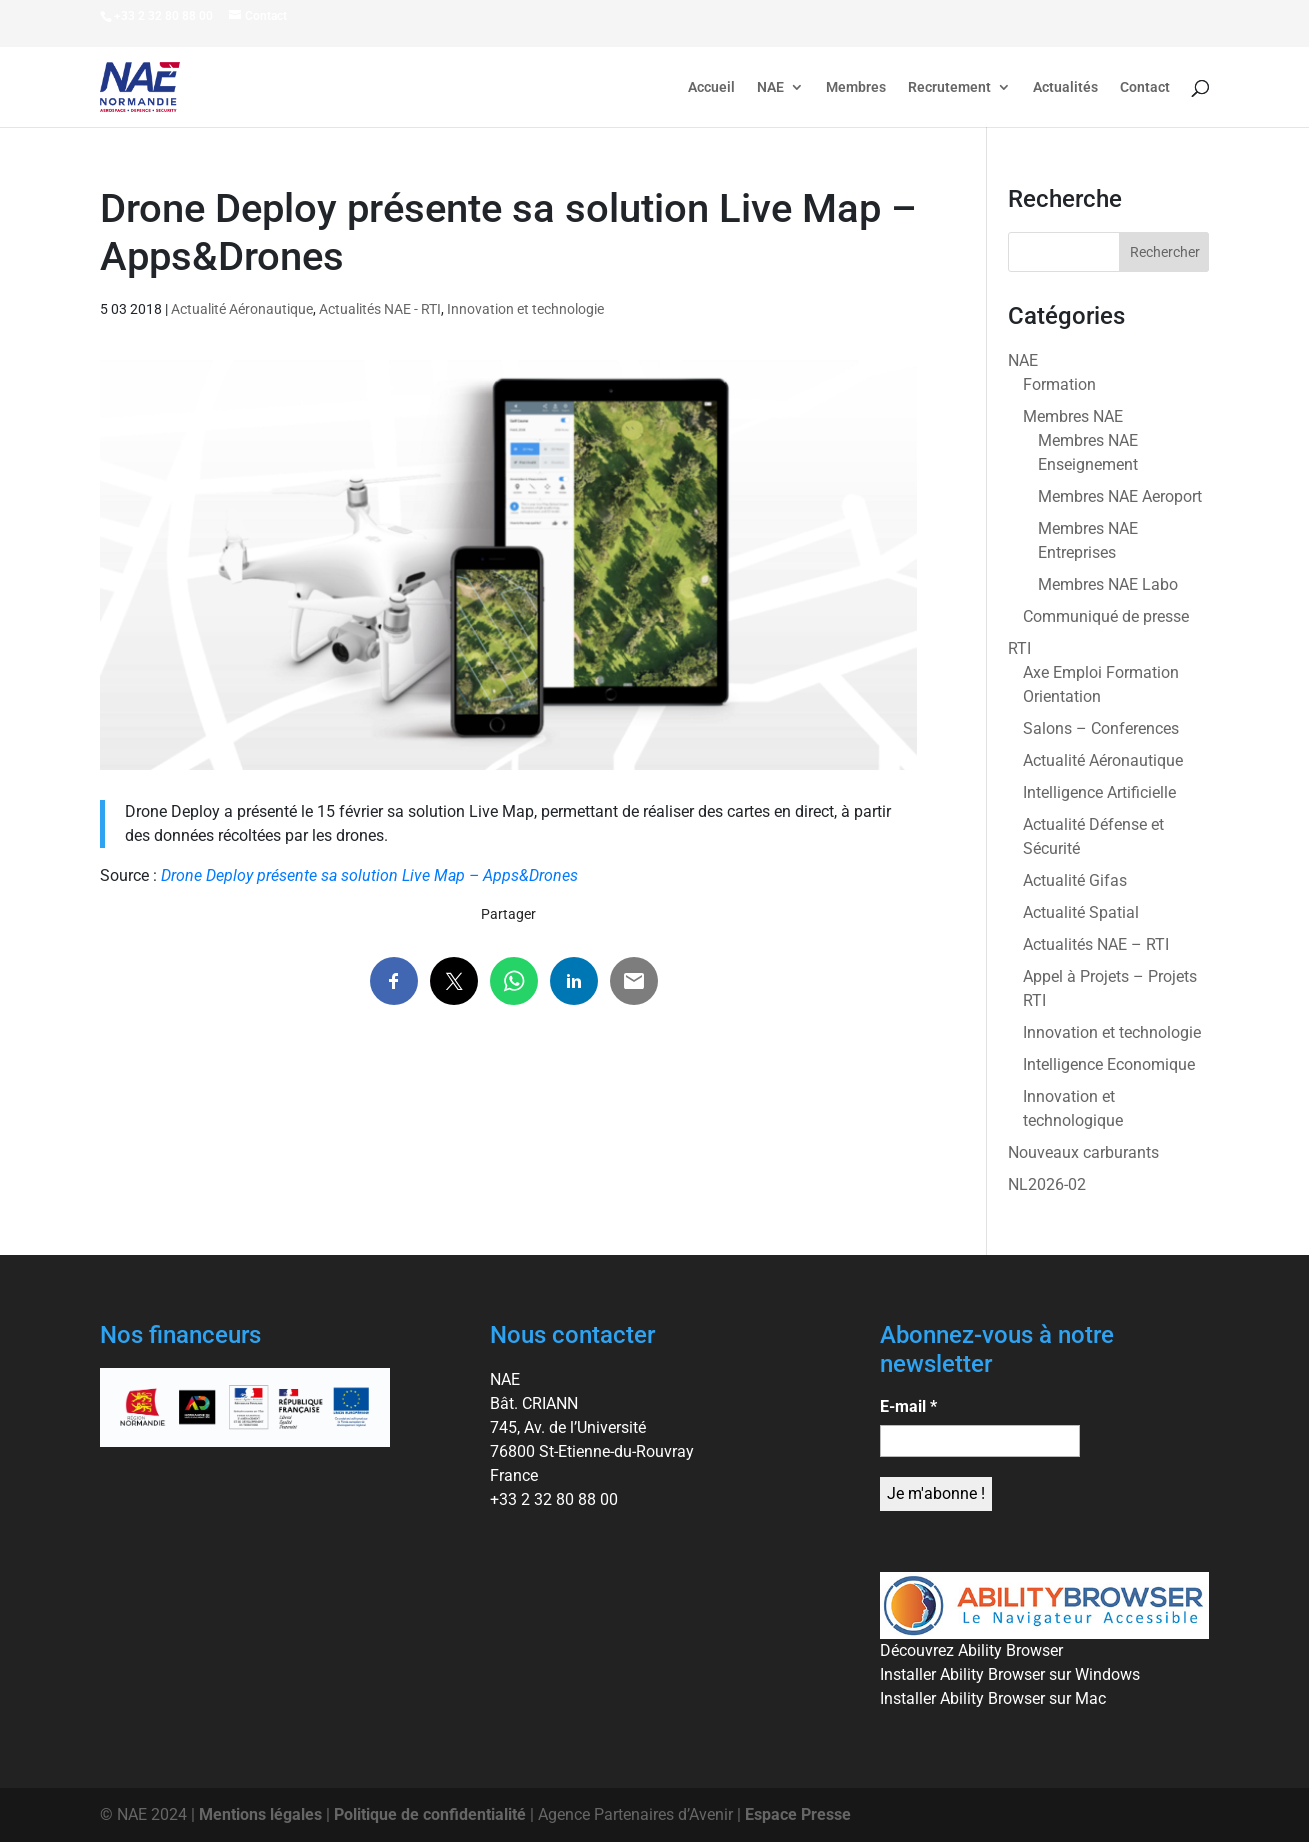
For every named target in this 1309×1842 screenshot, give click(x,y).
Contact (1145, 87)
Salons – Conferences (1101, 728)
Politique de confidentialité (430, 1814)
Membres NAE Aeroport (1120, 496)
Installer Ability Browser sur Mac (993, 1698)
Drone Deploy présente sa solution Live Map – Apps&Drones (369, 875)
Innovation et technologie (525, 309)
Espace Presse (798, 1814)
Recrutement (949, 87)
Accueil (711, 87)
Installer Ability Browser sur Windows (1010, 1674)
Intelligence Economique (1109, 1064)
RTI (1019, 648)
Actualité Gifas (1075, 880)
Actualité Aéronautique (242, 309)
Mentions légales (260, 1814)
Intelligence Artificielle (1099, 792)
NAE (770, 87)
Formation (1059, 384)
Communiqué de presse (1106, 616)
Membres (856, 87)
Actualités (1065, 87)
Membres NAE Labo (1108, 584)
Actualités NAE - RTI (380, 309)
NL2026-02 (1047, 1184)
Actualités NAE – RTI (1096, 944)
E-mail (908, 1406)
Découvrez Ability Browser (971, 1650)
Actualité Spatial (1081, 912)
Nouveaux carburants (1083, 1152)
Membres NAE (1073, 416)
